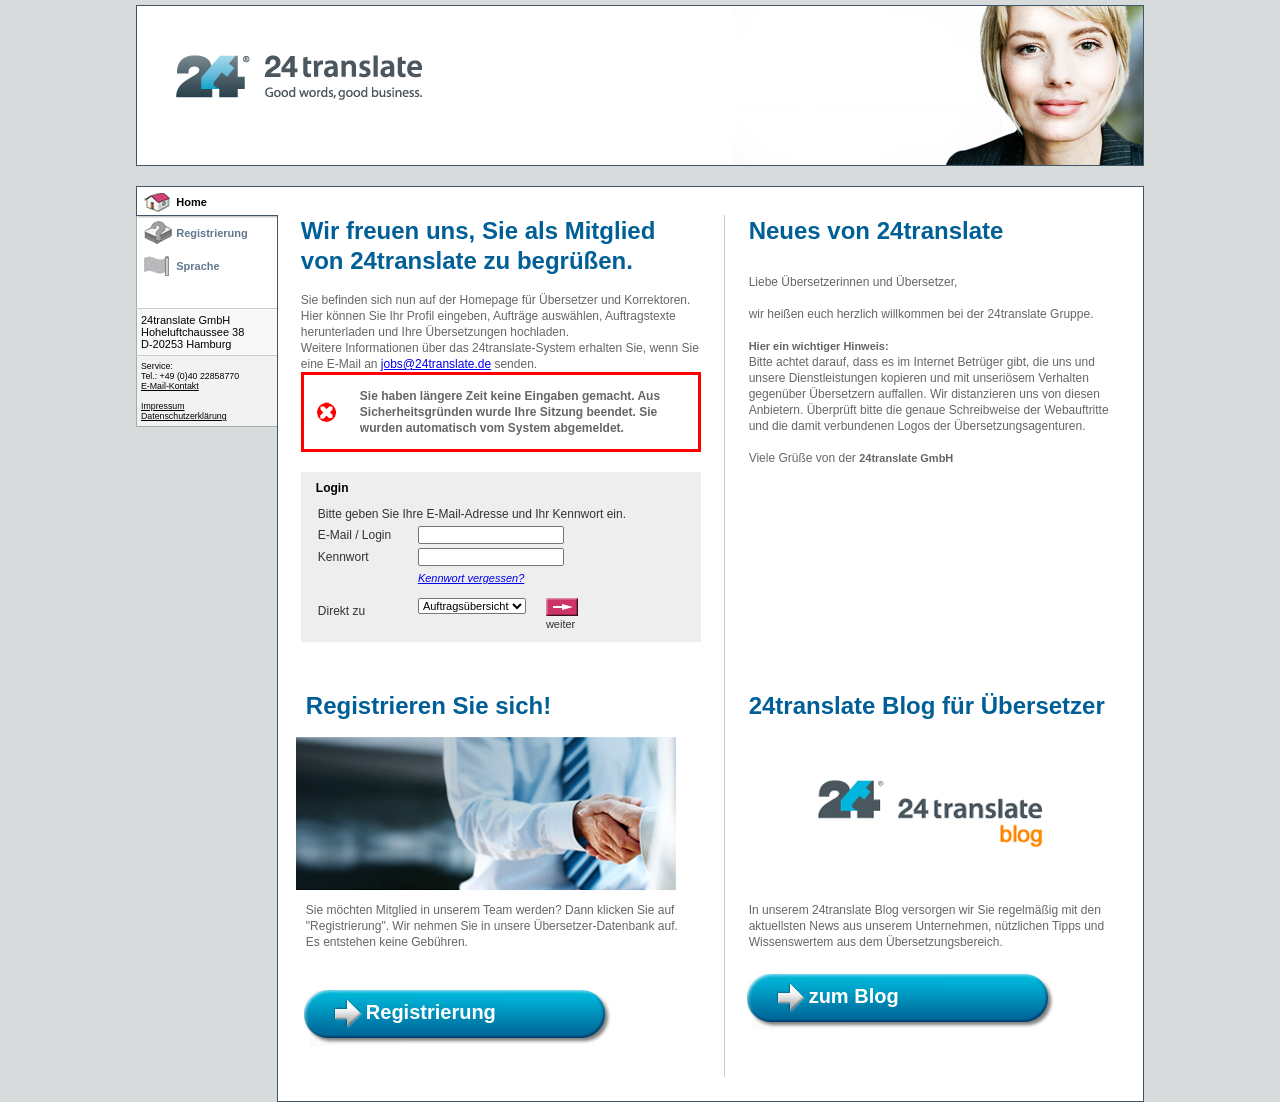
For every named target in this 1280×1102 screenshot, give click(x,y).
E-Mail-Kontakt (170, 386)
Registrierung (212, 233)
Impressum (163, 406)
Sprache (197, 266)
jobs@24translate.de (436, 364)
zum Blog (854, 996)
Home (191, 202)
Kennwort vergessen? (471, 578)
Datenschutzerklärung (184, 416)
